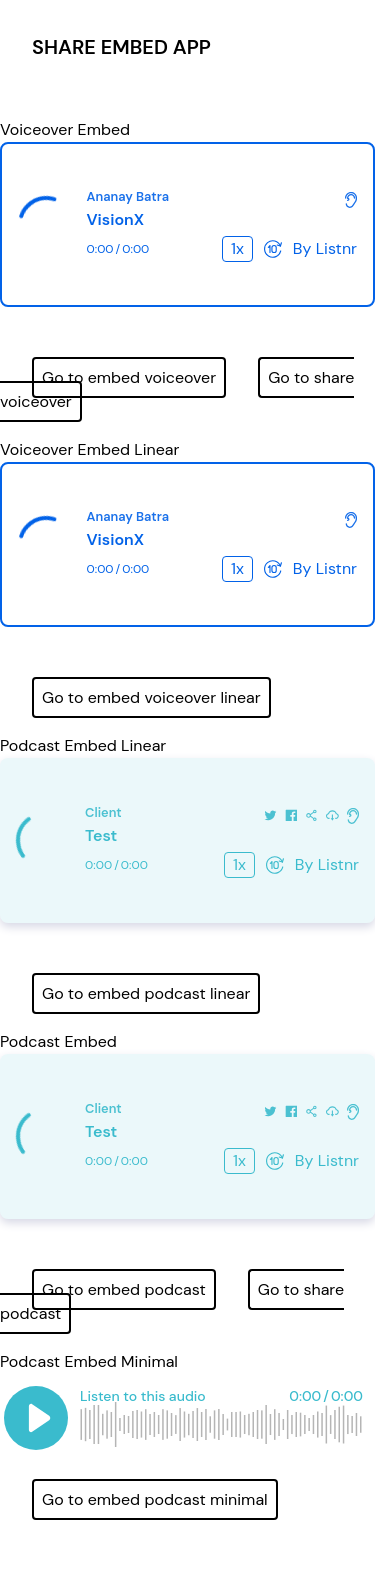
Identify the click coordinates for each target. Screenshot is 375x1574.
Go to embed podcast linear (146, 993)
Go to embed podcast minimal (155, 1499)
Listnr (336, 248)
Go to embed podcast (124, 1289)
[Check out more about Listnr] (351, 197)
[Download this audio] (332, 813)
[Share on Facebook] (291, 813)
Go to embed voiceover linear (151, 697)
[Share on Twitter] (270, 813)
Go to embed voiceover (129, 377)
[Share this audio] (311, 813)
